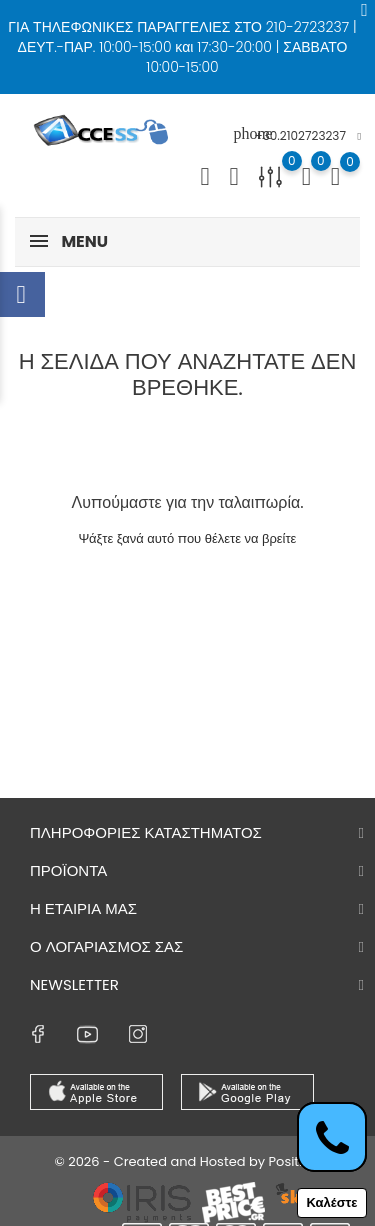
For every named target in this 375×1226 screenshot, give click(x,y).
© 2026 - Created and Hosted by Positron (187, 1161)
